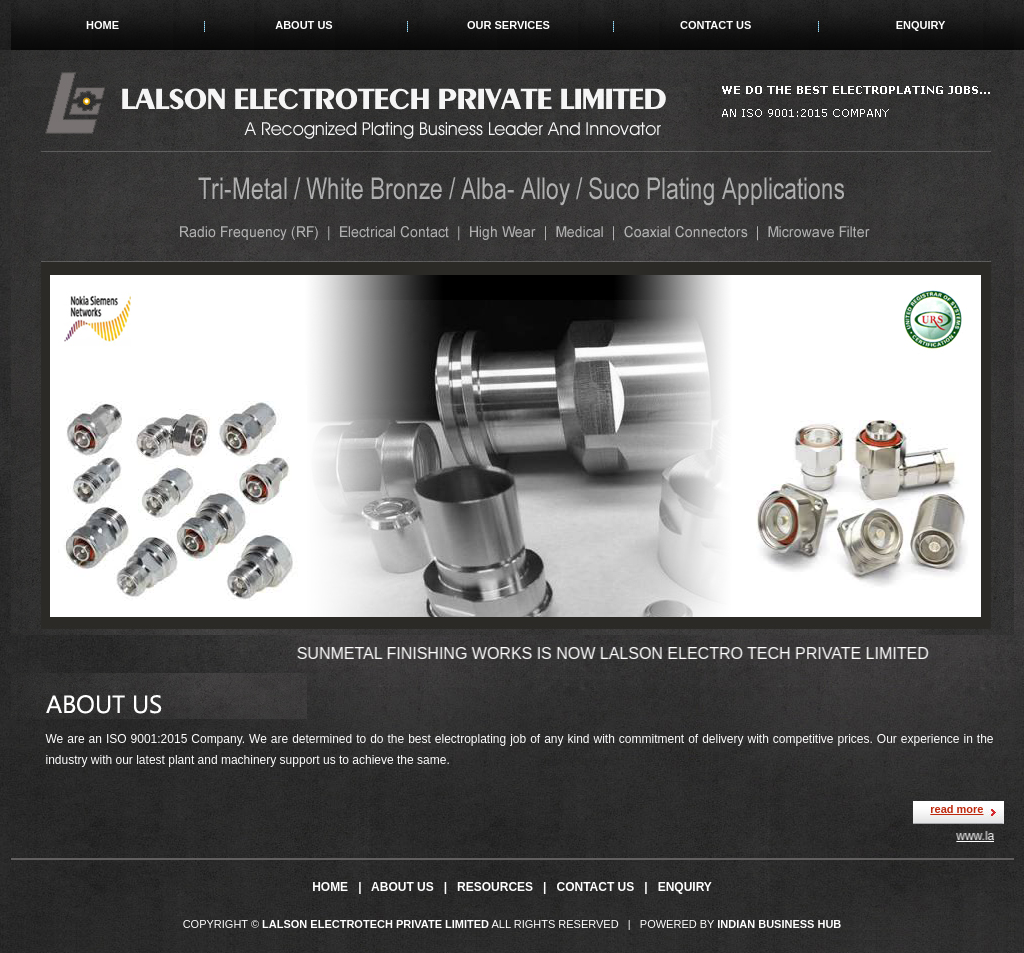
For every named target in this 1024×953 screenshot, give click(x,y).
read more (956, 809)
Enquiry (921, 25)
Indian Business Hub (779, 924)
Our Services (508, 25)
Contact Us (715, 25)
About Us (303, 25)
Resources (495, 887)
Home (102, 25)
